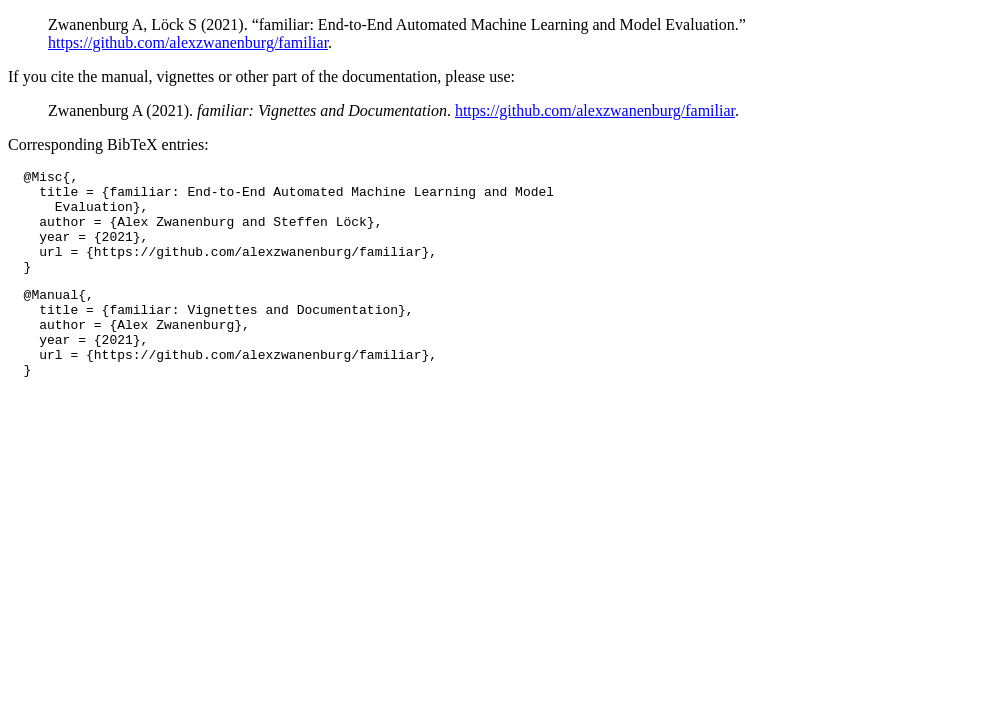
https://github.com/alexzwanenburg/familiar (188, 42)
